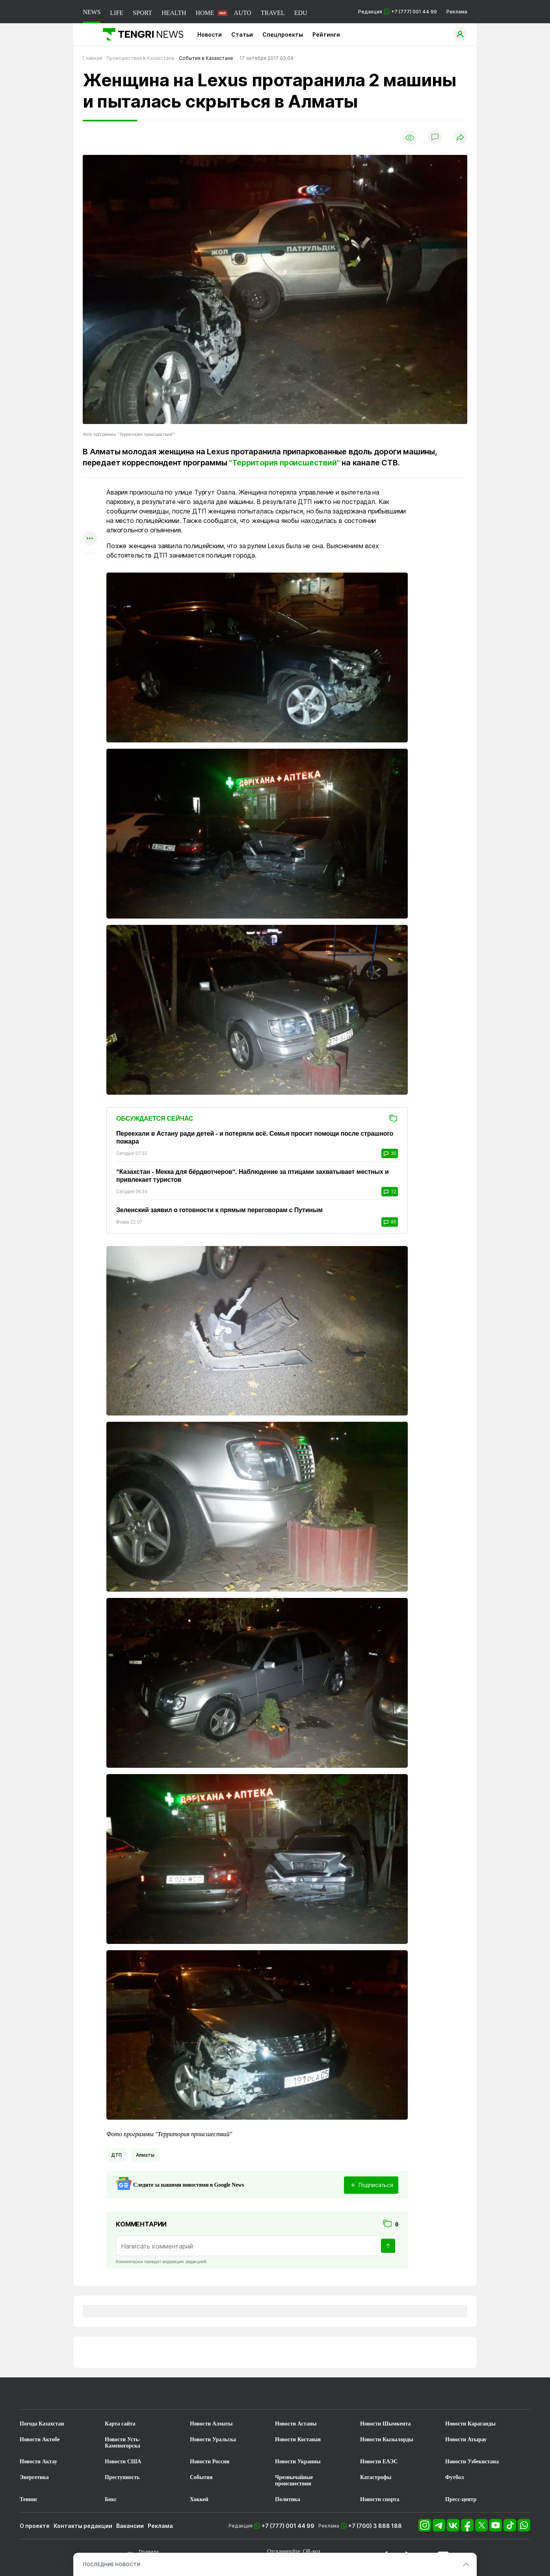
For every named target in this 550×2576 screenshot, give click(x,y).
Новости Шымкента (385, 2424)
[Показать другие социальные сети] (90, 539)
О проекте (35, 2525)
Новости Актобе (40, 2439)
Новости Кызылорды (386, 2439)
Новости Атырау (466, 2439)
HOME (204, 12)
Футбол (454, 2477)
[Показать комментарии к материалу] (90, 565)
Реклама (456, 12)
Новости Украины (298, 2461)
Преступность (122, 2477)
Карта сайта (120, 2424)
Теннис (28, 2499)
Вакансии (130, 2525)
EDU (300, 12)
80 (389, 1222)
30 (389, 1153)
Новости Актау (38, 2461)
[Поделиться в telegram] (90, 508)
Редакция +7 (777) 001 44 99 (397, 12)
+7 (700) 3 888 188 (375, 2525)
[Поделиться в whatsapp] (90, 492)
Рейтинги (326, 34)
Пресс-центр (460, 2499)
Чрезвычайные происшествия (294, 2480)
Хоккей (199, 2499)
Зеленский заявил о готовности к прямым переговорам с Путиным (219, 1210)
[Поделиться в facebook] (90, 523)
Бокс (111, 2499)
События (201, 2477)
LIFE (116, 12)
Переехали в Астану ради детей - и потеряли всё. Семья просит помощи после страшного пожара (254, 1137)
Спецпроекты (282, 34)
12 (389, 1191)
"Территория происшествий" (284, 462)
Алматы (145, 2155)
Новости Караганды (470, 2424)
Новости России (209, 2461)
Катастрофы (375, 2477)
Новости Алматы (211, 2424)
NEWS (91, 12)
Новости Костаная (298, 2439)
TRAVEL (273, 12)
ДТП (116, 2155)
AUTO (242, 12)
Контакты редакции (83, 2525)
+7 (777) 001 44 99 (288, 2525)
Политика (287, 2499)
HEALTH (174, 12)
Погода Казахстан (42, 2424)
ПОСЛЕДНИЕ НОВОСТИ (111, 2564)
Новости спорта (379, 2499)
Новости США (123, 2461)
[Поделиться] (460, 137)
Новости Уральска (213, 2439)
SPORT (142, 12)
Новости (209, 34)
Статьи (242, 34)
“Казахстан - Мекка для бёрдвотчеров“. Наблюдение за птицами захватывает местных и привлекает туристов (252, 1175)
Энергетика (34, 2477)
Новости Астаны (296, 2424)
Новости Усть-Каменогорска (123, 2443)
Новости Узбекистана (472, 2461)
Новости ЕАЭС (379, 2461)
